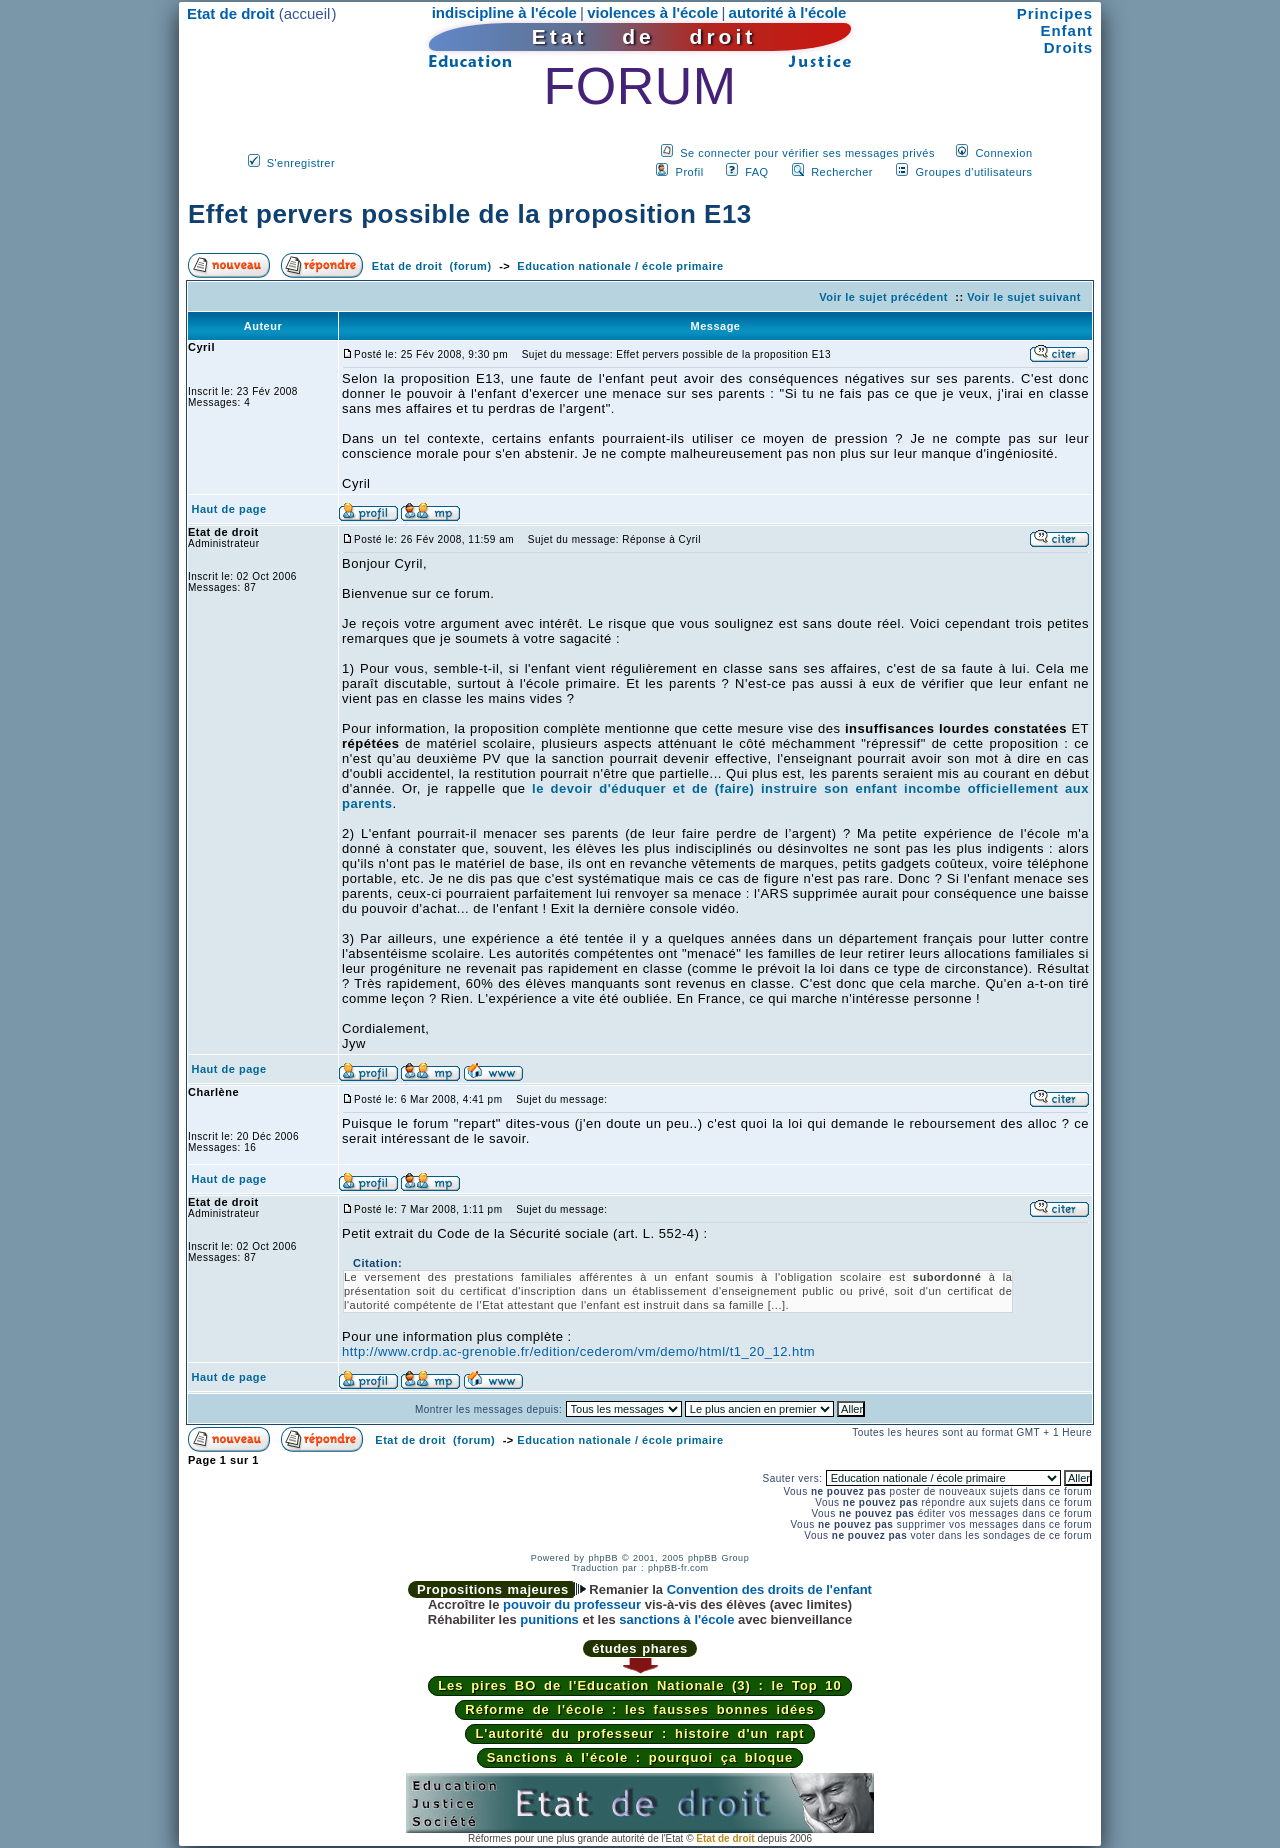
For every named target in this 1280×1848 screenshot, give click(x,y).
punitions (549, 1619)
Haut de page (229, 509)
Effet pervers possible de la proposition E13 (470, 214)
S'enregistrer (301, 163)
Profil (690, 172)
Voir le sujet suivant (1024, 297)
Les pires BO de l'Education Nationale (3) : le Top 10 (640, 1685)
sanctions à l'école (676, 1619)
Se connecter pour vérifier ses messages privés (807, 153)
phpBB (603, 1558)
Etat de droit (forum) (432, 266)
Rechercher (842, 172)
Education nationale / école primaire (620, 266)
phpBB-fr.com (678, 1568)
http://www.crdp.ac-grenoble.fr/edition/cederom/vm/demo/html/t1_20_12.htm (578, 1351)
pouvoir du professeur (572, 1604)
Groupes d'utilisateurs (973, 172)
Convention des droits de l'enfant (769, 1589)
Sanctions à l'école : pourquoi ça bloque (640, 1757)
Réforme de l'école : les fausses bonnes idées (639, 1709)
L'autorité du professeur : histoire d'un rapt (639, 1733)
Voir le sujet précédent (883, 297)
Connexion (1003, 153)
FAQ (757, 172)
